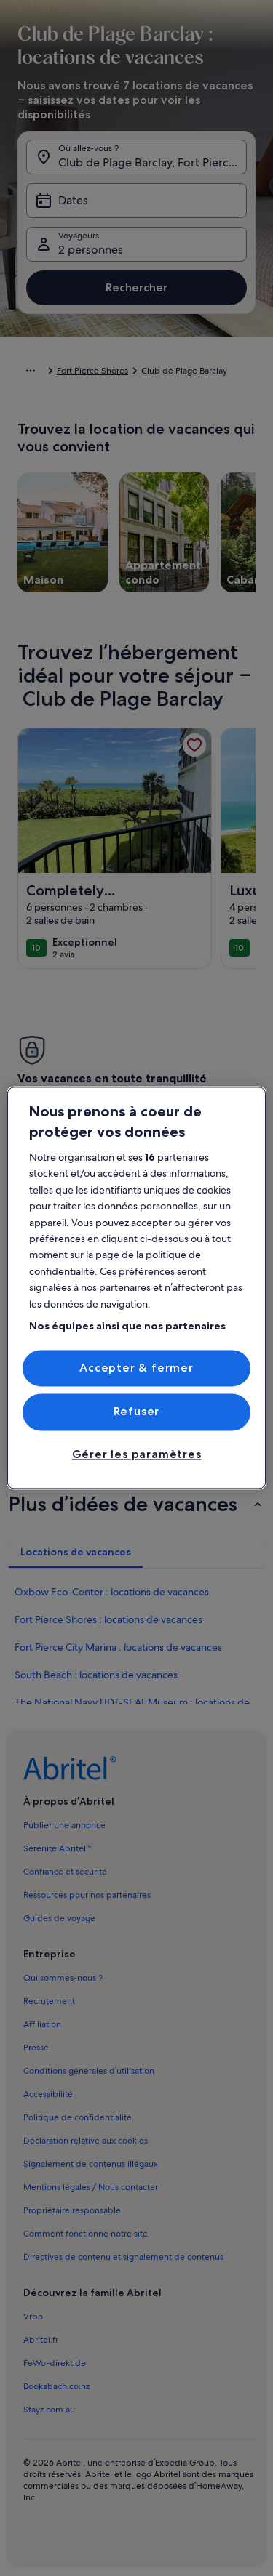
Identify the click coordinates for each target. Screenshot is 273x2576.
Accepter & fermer (136, 1367)
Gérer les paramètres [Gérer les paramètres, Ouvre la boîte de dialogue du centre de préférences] (137, 1454)
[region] (136, 1287)
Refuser (137, 1412)
